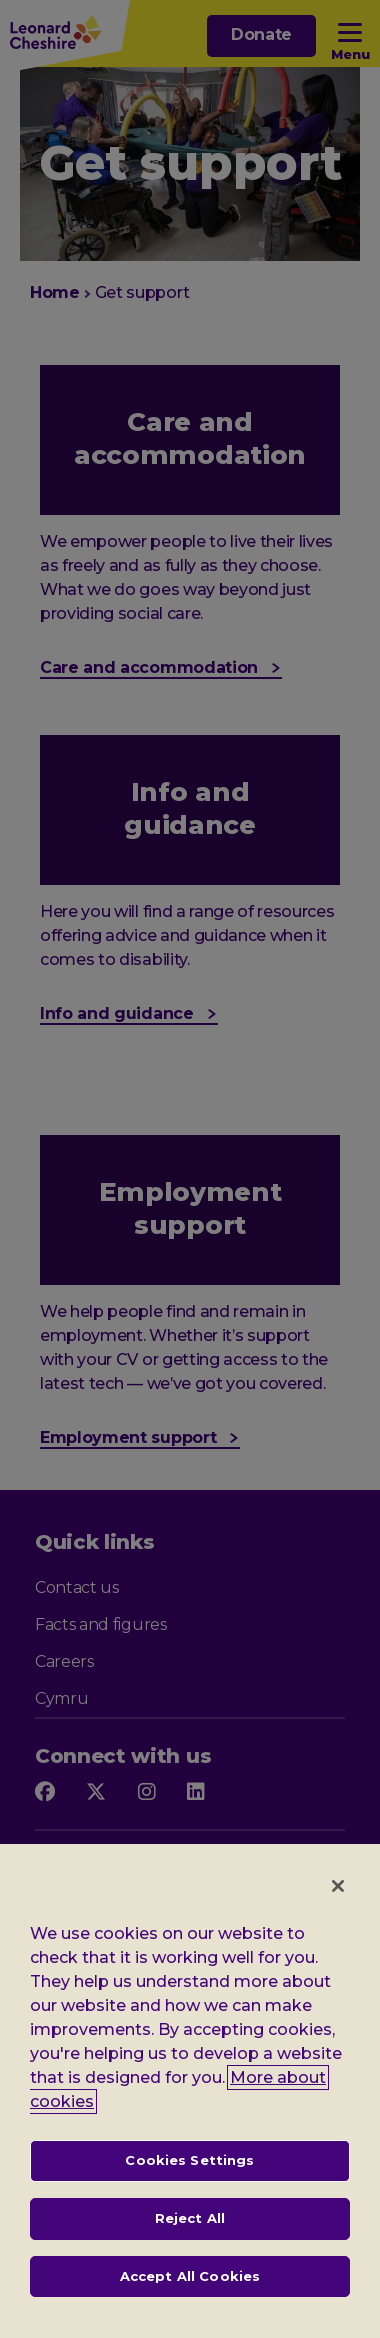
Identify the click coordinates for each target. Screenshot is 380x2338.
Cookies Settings (189, 2172)
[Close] (338, 1898)
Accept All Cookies (190, 2287)
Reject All (190, 2230)
